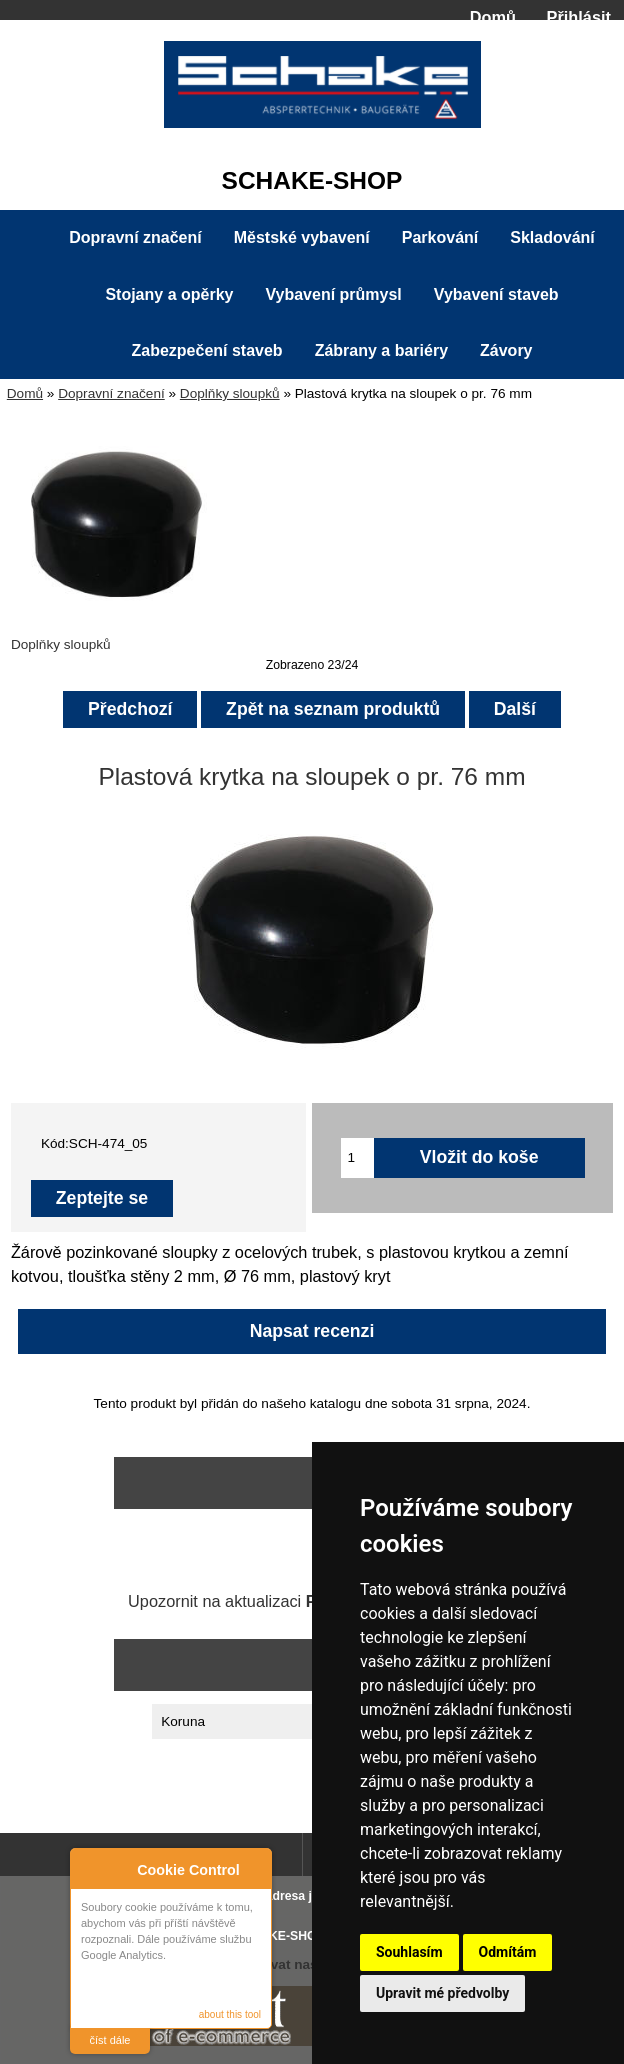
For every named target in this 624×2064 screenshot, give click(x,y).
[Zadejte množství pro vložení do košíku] (357, 1158)
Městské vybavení (302, 237)
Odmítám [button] (508, 1952)
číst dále (110, 2040)
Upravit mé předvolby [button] (442, 1993)
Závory (506, 350)
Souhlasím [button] (409, 1952)
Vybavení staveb (496, 294)
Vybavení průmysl (333, 294)
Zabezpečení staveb (206, 350)
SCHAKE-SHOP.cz (286, 1936)
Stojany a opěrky (169, 294)
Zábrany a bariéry (381, 350)
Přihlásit (579, 17)
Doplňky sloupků (230, 393)
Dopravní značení (111, 393)
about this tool (230, 2014)
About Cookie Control (91, 1866)
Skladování (552, 237)
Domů (493, 17)
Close (253, 1866)
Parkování (440, 237)
